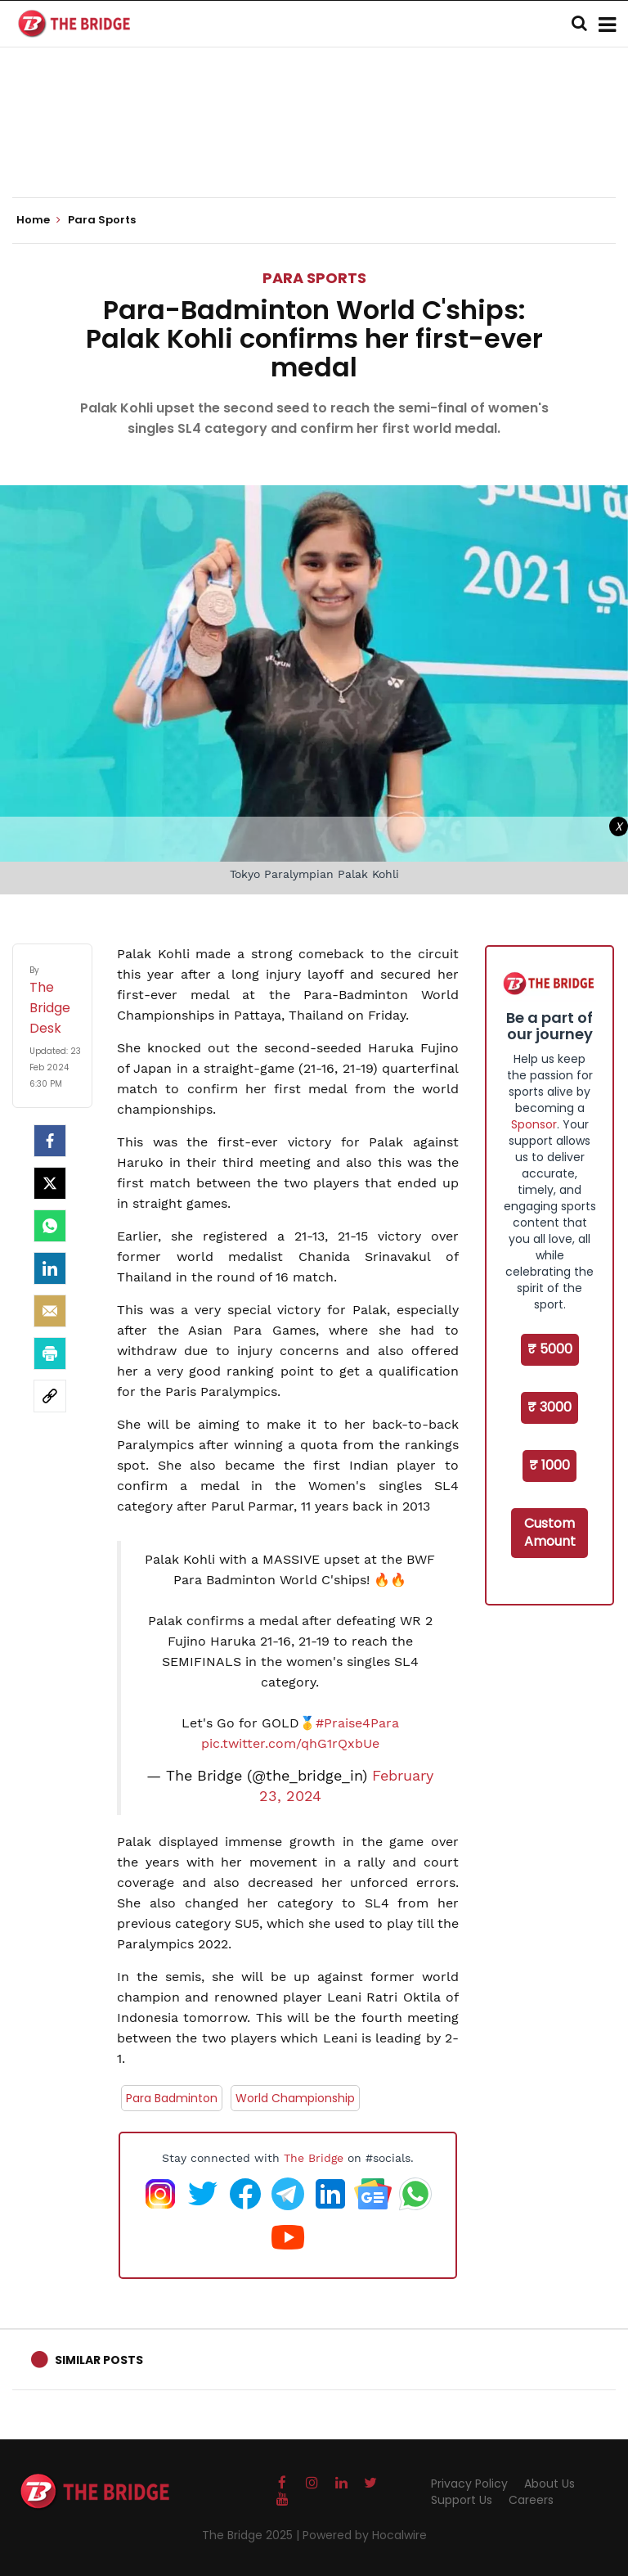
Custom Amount (550, 1532)
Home (38, 220)
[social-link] (50, 1396)
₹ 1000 (549, 1465)
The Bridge (313, 2157)
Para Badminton (172, 2098)
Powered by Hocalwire (365, 2535)
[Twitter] (50, 1183)
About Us (549, 2483)
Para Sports (314, 278)
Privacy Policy (469, 2483)
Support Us (461, 2500)
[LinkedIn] (50, 1268)
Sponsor (534, 1124)
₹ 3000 (549, 1407)
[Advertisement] (314, 147)
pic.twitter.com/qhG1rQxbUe (290, 1743)
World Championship (295, 2098)
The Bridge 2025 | (252, 2535)
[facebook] (50, 1140)
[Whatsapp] (50, 1225)
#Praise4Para (357, 1723)
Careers (531, 2500)
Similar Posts (99, 2360)
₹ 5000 (549, 1349)
